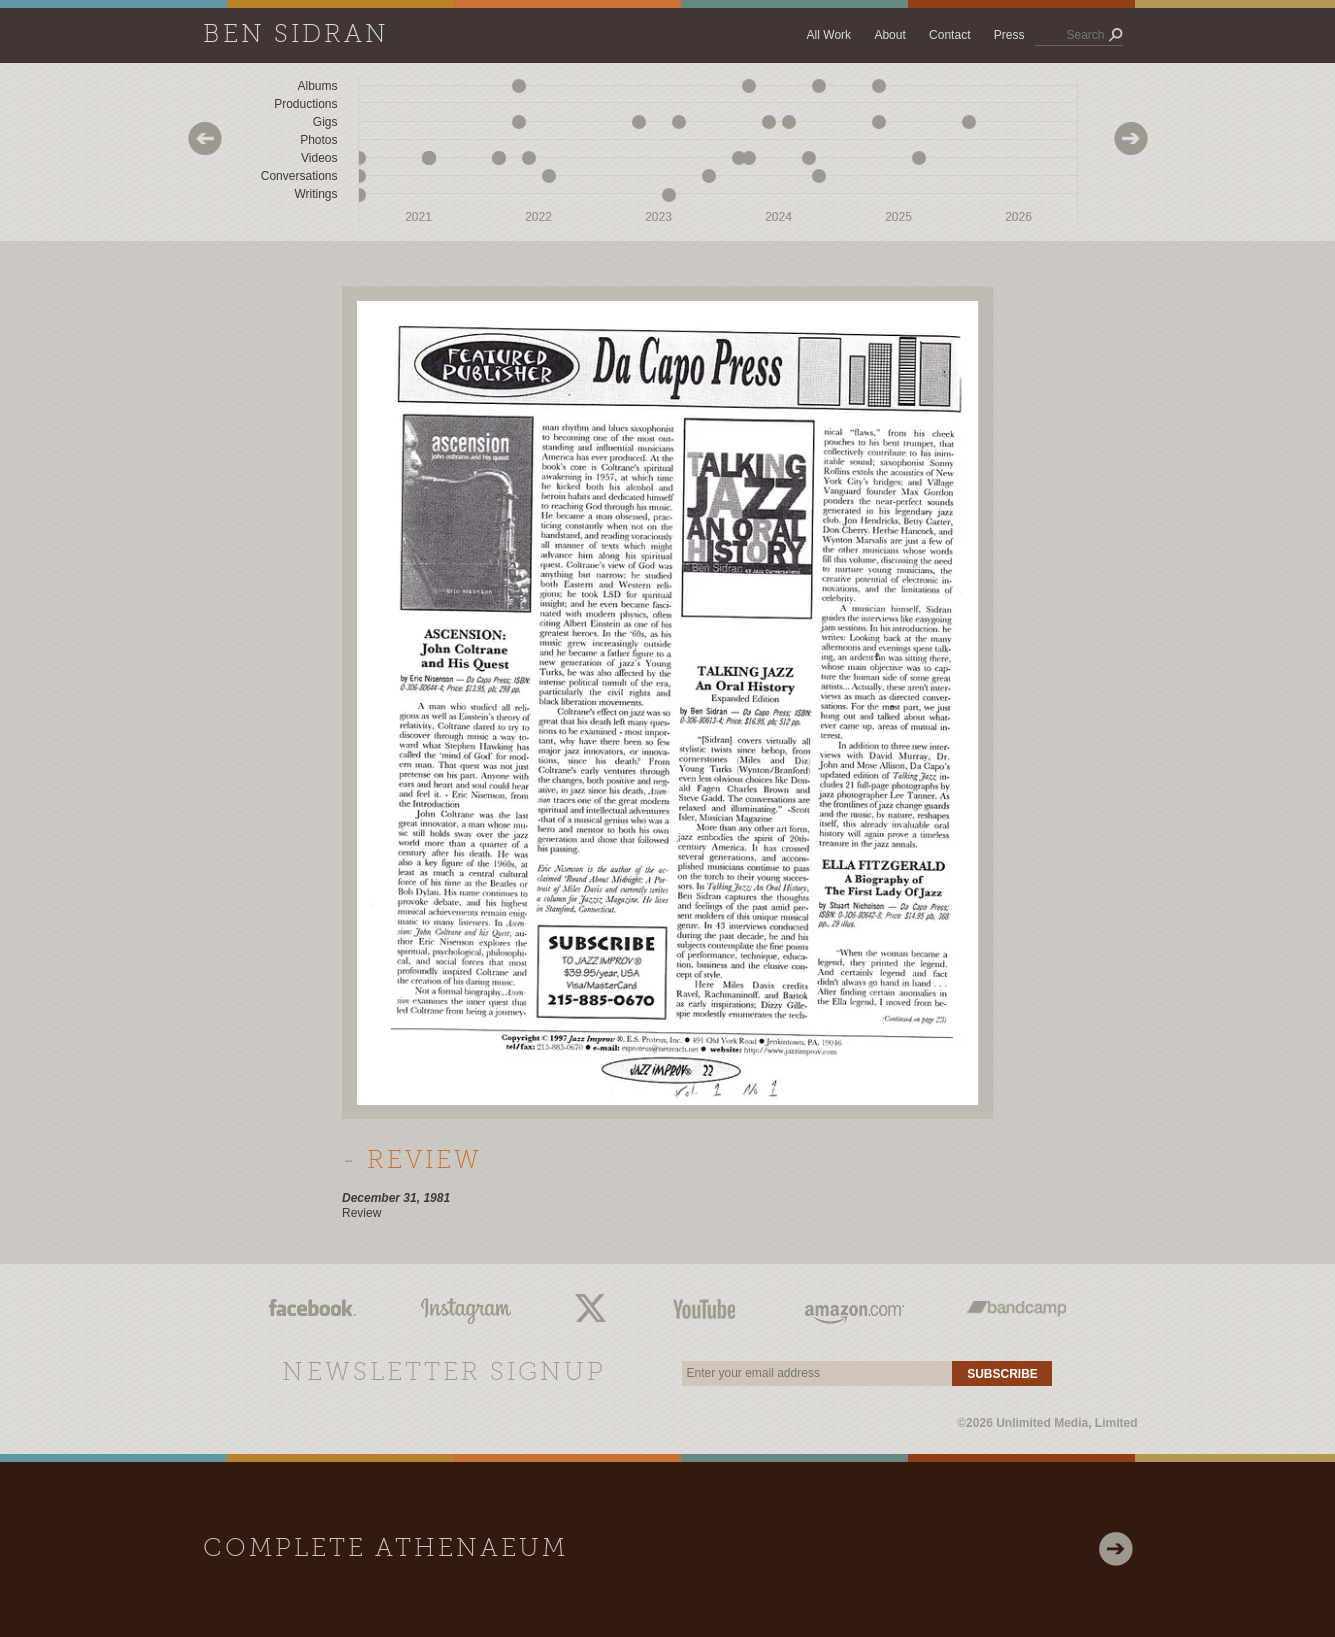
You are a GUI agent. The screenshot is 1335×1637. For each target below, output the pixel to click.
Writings (315, 194)
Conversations (299, 176)
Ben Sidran (296, 35)
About (889, 35)
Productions (305, 104)
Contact (949, 35)
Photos (318, 140)
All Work (829, 35)
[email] (817, 1373)
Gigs (325, 122)
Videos (319, 158)
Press (1009, 35)
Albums (317, 86)
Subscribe (1002, 1374)
